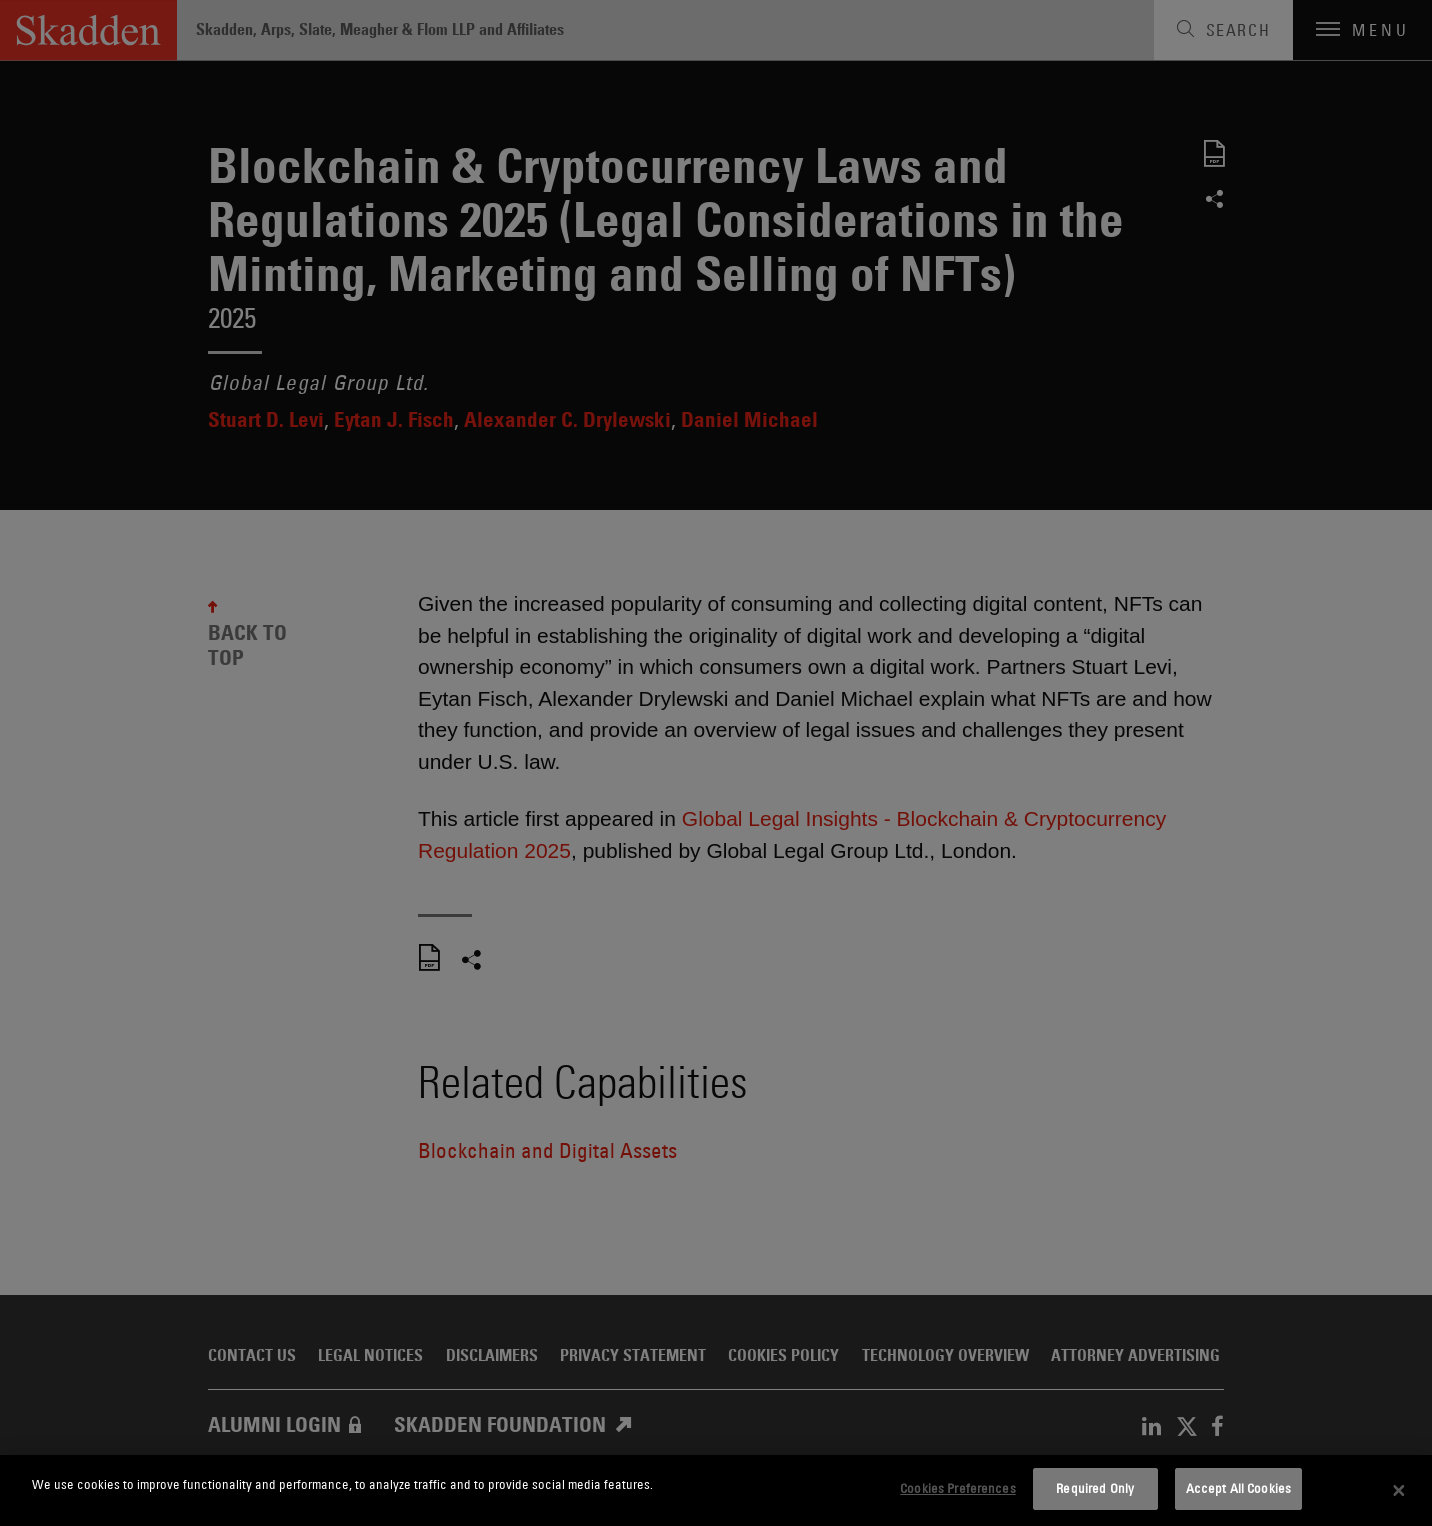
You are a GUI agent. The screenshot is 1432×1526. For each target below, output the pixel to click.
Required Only (1095, 1488)
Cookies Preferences (957, 1488)
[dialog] (716, 1490)
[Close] (1399, 1491)
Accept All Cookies (1238, 1488)
